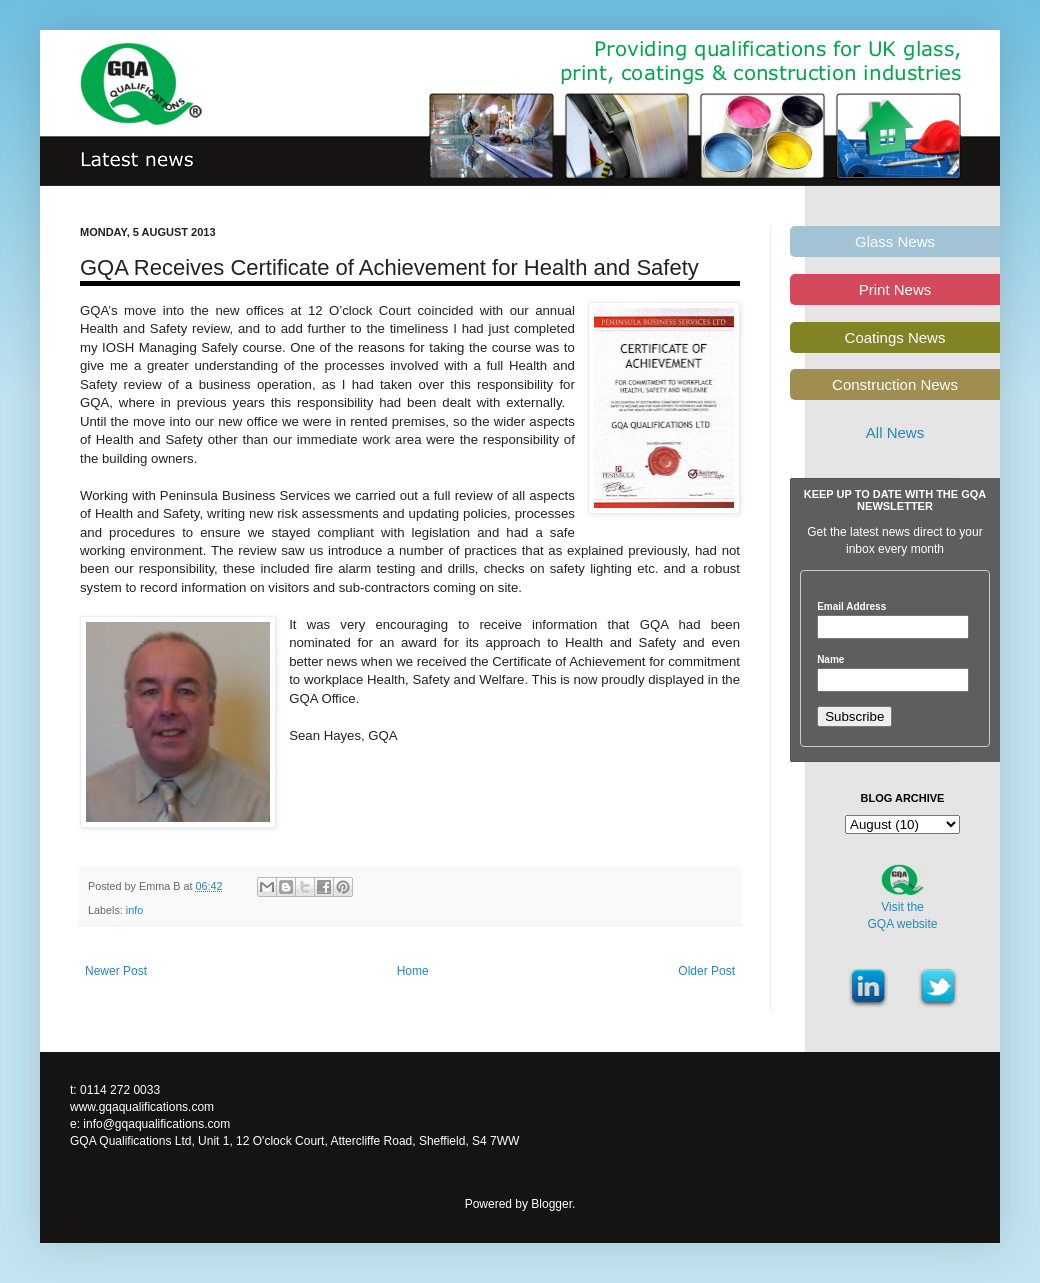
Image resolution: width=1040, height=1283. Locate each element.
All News (895, 432)
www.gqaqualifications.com (142, 1107)
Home (413, 971)
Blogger (551, 1204)
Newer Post (116, 971)
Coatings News (895, 337)
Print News (895, 289)
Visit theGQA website (902, 915)
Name (830, 660)
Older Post (706, 971)
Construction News (895, 384)
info (134, 910)
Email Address (851, 607)
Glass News (895, 241)
